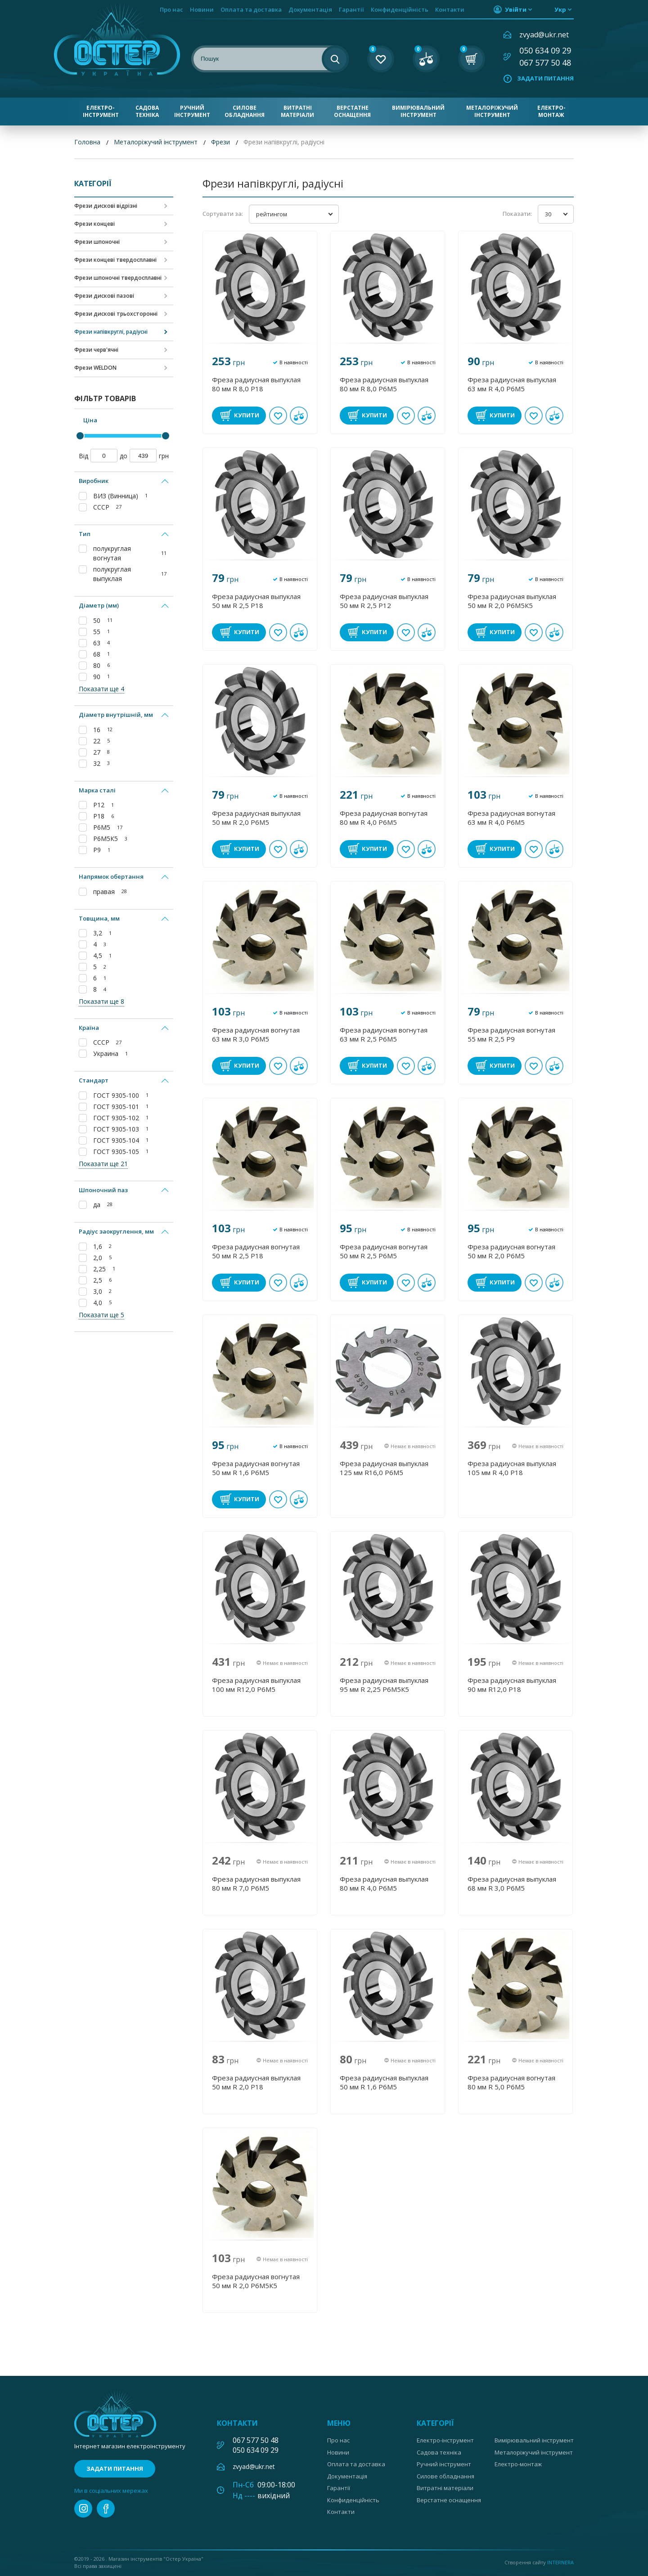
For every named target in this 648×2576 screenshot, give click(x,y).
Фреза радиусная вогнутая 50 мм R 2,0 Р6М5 (511, 1251)
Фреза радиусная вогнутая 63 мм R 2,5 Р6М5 (384, 1034)
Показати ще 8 (101, 1001)
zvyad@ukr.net (544, 35)
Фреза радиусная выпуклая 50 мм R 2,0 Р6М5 (256, 818)
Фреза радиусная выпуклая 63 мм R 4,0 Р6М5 (512, 384)
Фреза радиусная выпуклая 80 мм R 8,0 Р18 (256, 384)
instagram (83, 2509)
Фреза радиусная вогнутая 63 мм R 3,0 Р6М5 (256, 1034)
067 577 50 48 (545, 62)
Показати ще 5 (101, 1314)
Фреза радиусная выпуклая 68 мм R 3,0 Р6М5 (512, 1883)
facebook (106, 2509)
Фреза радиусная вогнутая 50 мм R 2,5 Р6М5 (384, 1251)
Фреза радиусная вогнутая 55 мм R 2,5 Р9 (511, 1034)
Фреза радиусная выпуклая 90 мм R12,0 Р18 (512, 1685)
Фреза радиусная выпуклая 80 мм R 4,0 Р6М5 (384, 1883)
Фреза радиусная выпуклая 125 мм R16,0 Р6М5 (384, 1468)
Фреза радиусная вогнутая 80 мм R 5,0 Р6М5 (511, 2082)
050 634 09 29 (545, 50)
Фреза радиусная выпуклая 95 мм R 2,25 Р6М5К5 (384, 1685)
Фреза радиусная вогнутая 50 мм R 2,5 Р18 (256, 1251)
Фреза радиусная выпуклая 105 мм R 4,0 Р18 (512, 1468)
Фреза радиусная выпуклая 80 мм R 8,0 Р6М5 (384, 384)
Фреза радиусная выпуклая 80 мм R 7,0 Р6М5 (256, 1883)
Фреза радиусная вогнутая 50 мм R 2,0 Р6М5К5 (256, 2281)
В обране (278, 416)
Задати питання (545, 78)
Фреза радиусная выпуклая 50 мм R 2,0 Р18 (256, 2082)
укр (560, 9)
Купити (246, 415)
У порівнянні (299, 416)
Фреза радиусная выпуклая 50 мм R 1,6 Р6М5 (384, 2082)
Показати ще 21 (103, 1163)
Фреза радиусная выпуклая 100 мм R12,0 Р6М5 (256, 1685)
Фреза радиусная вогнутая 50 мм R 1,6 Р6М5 (256, 1468)
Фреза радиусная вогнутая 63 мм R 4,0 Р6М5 (511, 818)
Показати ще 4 (101, 688)
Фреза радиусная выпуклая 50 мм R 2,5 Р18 (256, 601)
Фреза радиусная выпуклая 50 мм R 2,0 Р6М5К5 (512, 601)
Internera (560, 2562)
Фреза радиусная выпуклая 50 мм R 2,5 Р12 (384, 601)
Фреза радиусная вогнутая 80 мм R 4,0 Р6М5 (384, 818)
